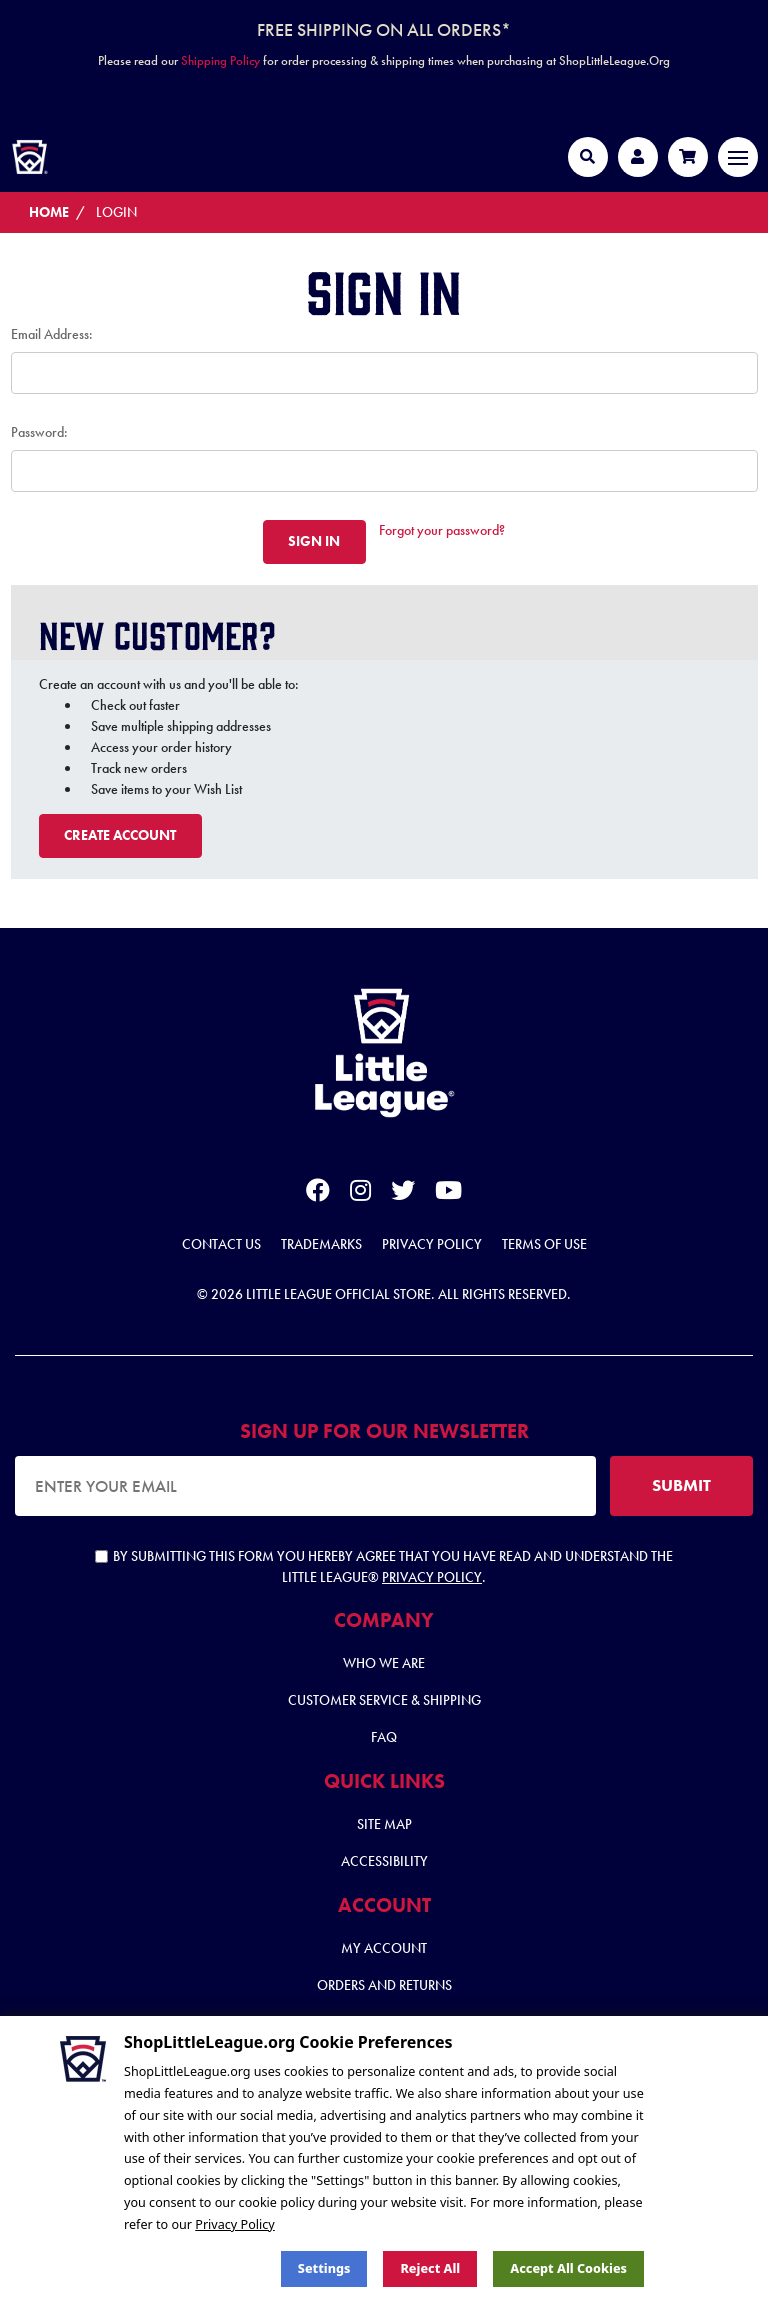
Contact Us (221, 1244)
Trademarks (321, 1244)
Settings (324, 2268)
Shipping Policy (220, 60)
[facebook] (318, 1194)
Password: (39, 432)
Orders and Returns (384, 1985)
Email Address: (52, 334)
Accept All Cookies (568, 2268)
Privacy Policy (432, 1244)
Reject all (430, 2268)
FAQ (384, 1737)
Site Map (384, 1824)
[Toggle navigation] (738, 157)
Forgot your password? (442, 530)
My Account (384, 1948)
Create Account (120, 835)
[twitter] (403, 1194)
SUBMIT (681, 1485)
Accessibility (384, 1861)
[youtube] (448, 1194)
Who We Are (384, 1663)
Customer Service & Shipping (384, 1700)
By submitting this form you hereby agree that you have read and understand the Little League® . (384, 1566)
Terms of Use (544, 1244)
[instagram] (360, 1194)
